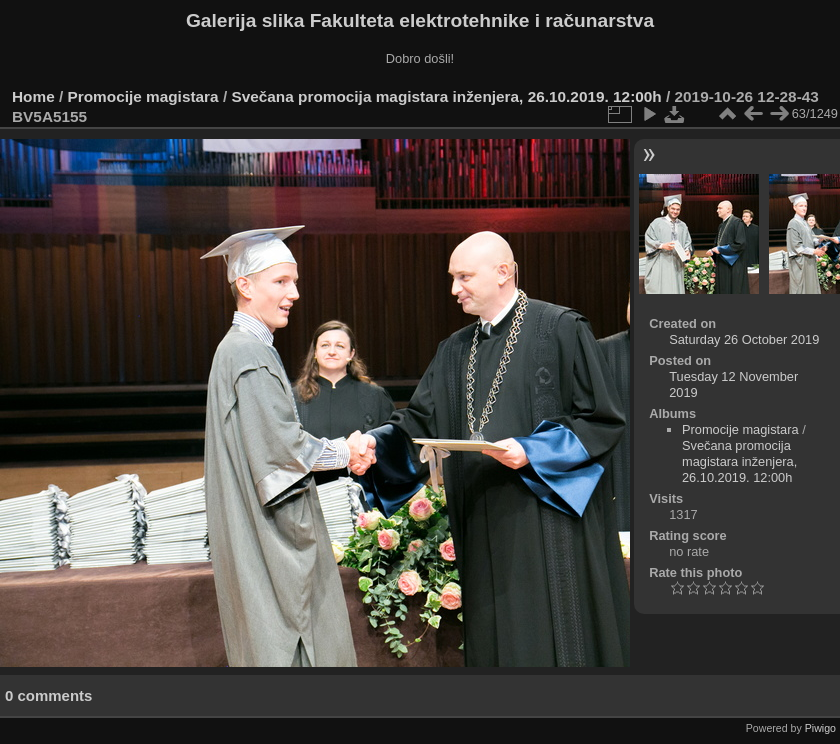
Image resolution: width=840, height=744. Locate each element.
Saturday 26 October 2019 (744, 339)
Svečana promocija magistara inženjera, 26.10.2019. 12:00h (446, 96)
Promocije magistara (143, 96)
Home (33, 96)
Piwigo (820, 728)
